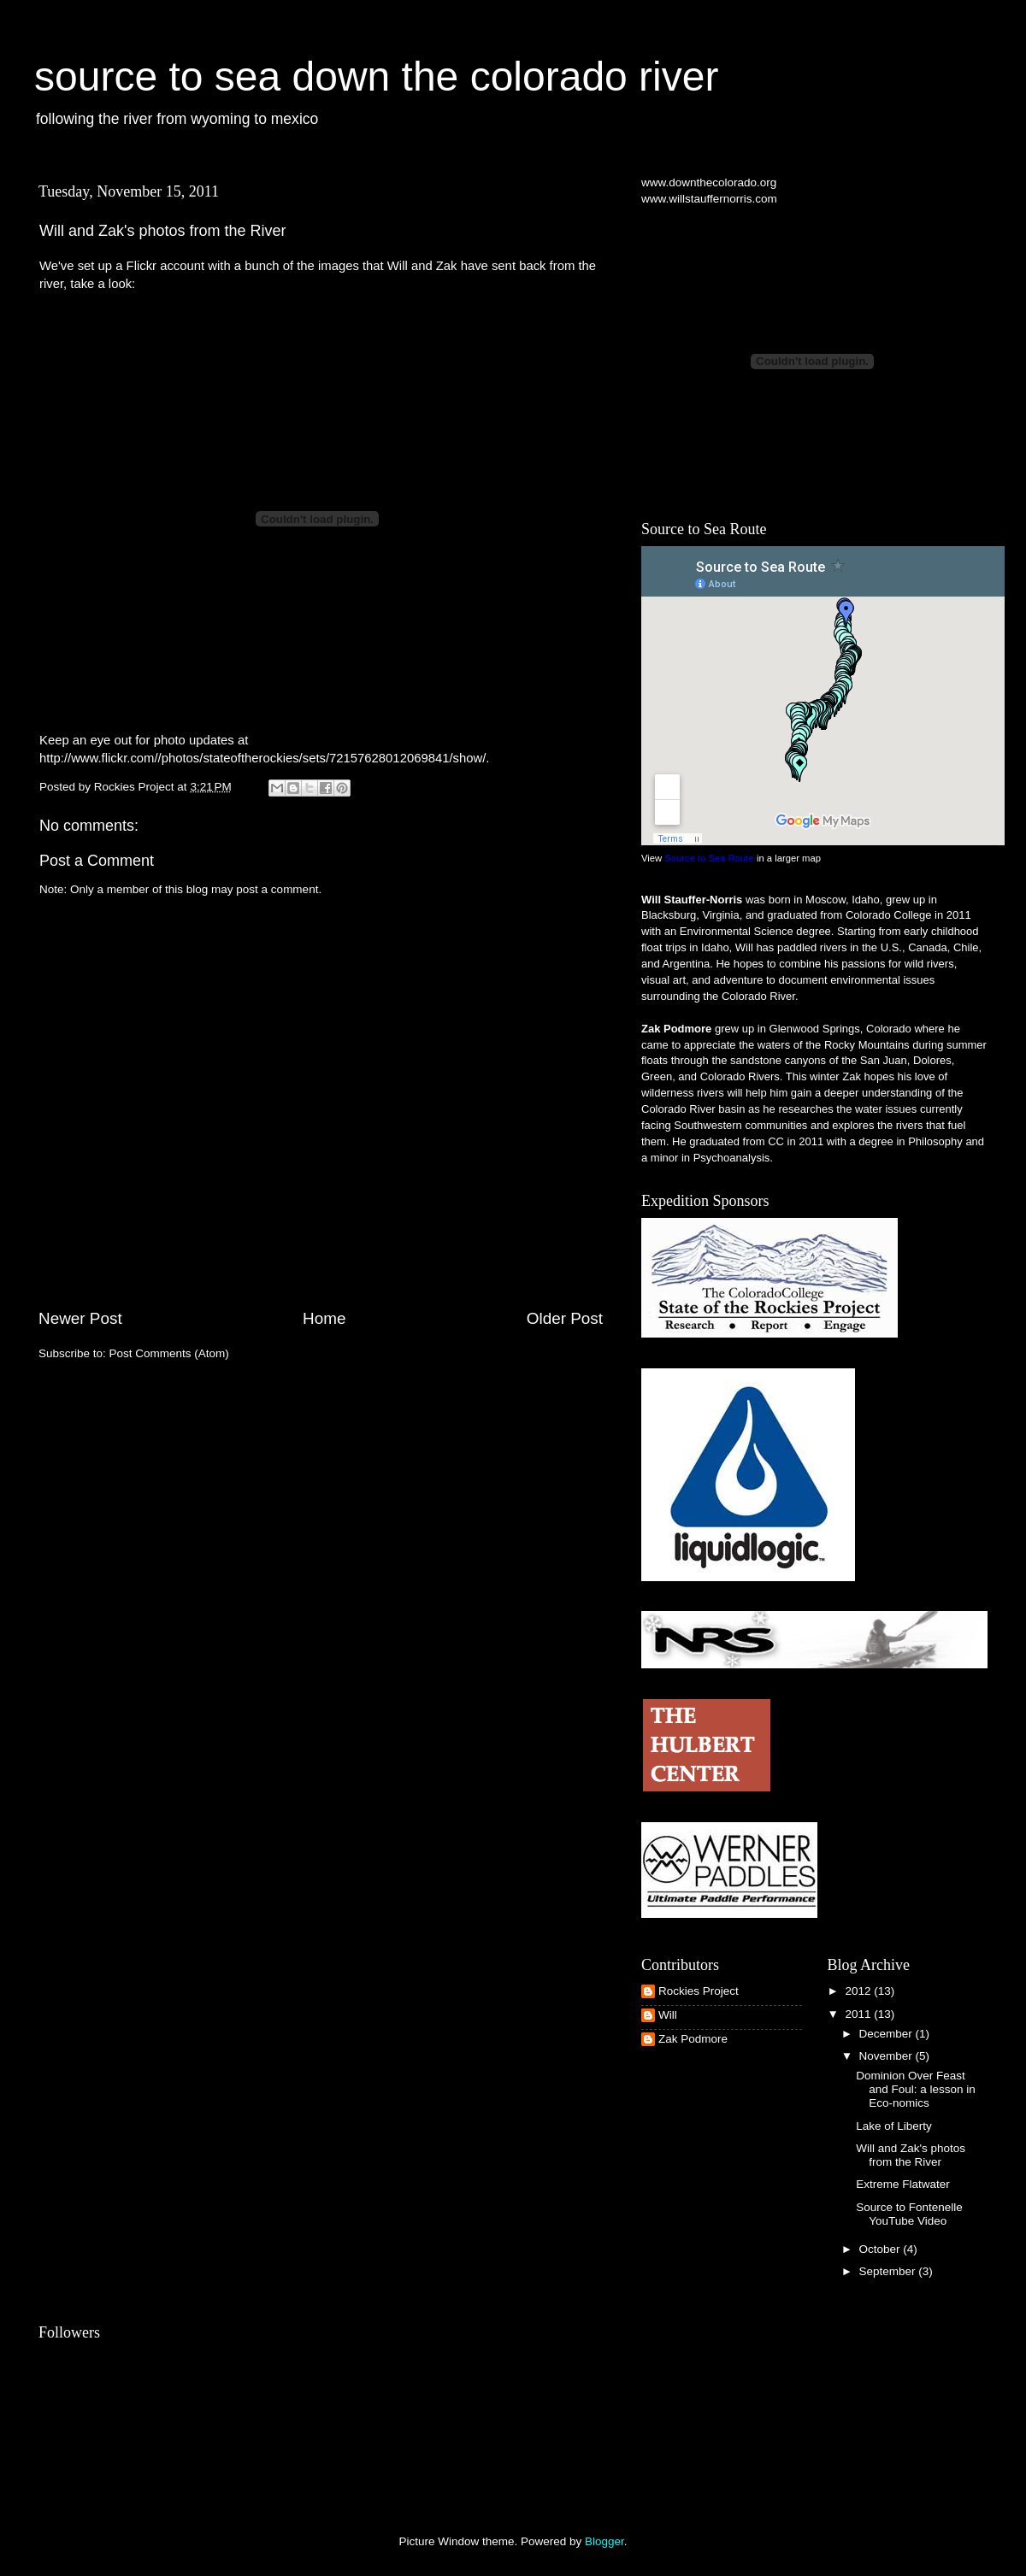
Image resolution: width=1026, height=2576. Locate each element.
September (889, 2271)
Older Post (565, 1318)
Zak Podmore (693, 2038)
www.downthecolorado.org (708, 182)
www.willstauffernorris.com (709, 198)
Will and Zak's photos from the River (910, 2155)
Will (667, 2014)
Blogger (604, 2541)
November (887, 2056)
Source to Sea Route (708, 858)
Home (324, 1318)
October (881, 2249)
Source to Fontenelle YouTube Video (909, 2214)
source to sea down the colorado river (376, 76)
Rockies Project (698, 1991)
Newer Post (80, 1318)
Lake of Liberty (894, 2126)
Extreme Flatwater (903, 2184)
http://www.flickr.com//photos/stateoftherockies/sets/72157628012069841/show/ (262, 758)
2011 (859, 2014)
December (887, 2033)
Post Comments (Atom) (169, 1353)
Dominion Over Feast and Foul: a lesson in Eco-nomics (916, 2089)
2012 (859, 1991)
